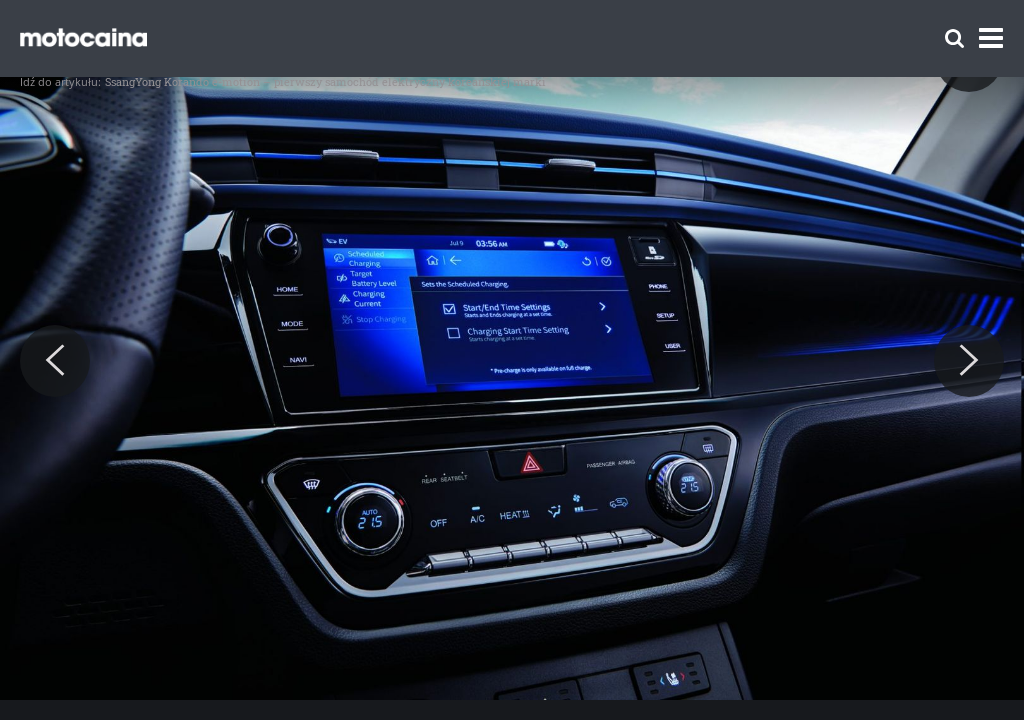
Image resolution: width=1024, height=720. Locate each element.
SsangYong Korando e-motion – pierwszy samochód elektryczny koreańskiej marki (325, 81)
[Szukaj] (954, 38)
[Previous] (55, 361)
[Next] (969, 361)
